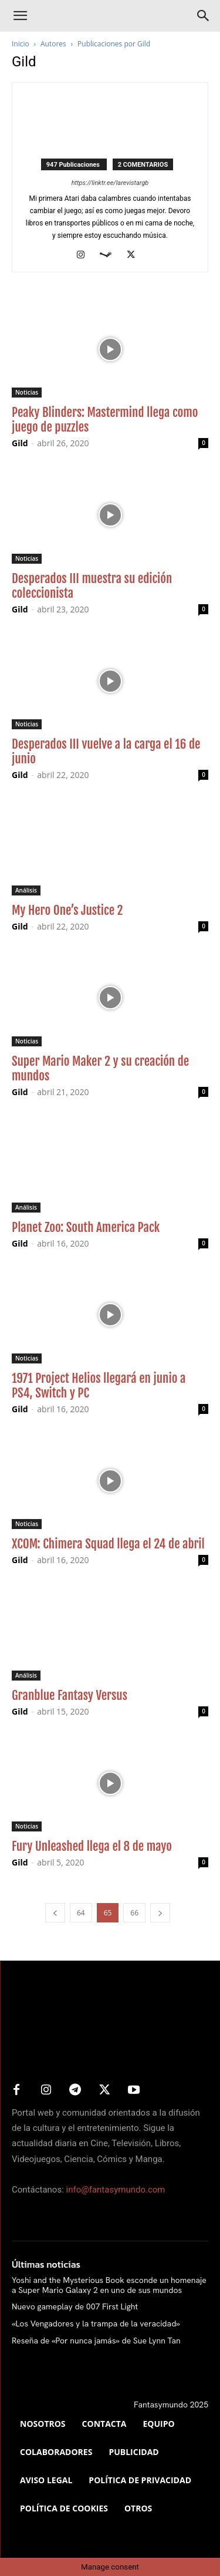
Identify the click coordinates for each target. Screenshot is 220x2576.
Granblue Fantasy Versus (69, 1695)
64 (81, 1913)
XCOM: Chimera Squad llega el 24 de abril (108, 1543)
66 (134, 1913)
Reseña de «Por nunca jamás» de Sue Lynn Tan (96, 2340)
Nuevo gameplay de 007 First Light (75, 2306)
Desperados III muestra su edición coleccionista (92, 586)
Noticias (26, 392)
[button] (20, 16)
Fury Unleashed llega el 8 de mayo (92, 1846)
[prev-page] (55, 1912)
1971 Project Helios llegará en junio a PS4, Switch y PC (98, 1385)
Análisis (26, 890)
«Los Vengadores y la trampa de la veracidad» (96, 2323)
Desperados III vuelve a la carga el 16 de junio (106, 751)
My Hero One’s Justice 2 (67, 910)
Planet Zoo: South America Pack (86, 1227)
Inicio (20, 44)
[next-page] (160, 1912)
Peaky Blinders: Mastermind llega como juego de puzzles (105, 420)
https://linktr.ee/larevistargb (110, 183)
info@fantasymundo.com (115, 2189)
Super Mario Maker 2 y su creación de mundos (100, 1068)
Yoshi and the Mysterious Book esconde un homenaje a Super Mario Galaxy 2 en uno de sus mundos (109, 2285)
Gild (20, 443)
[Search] (203, 16)
